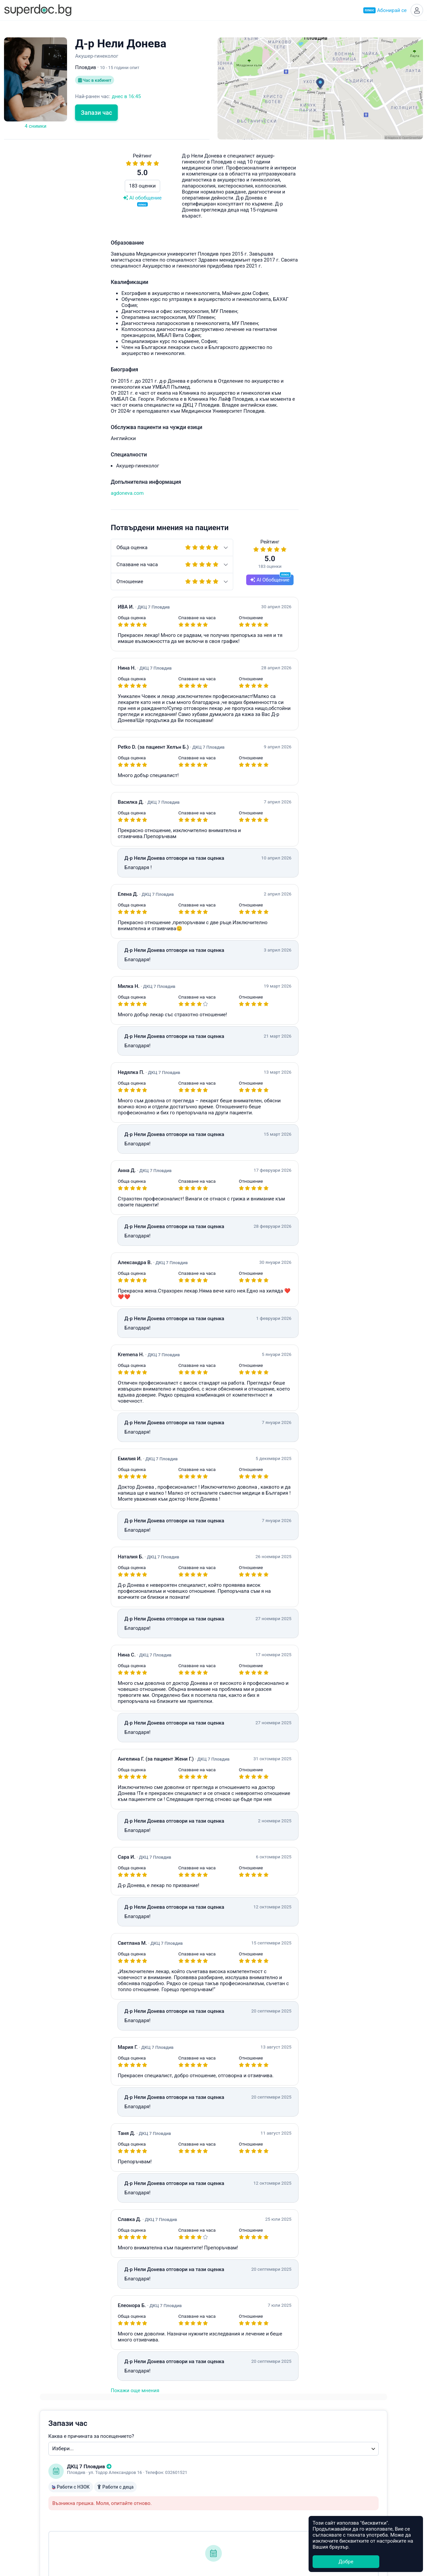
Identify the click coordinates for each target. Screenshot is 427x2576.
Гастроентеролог (142, 2482)
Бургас (225, 2489)
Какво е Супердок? (49, 2451)
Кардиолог (135, 2512)
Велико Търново (237, 2497)
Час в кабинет (96, 83)
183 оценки (35, 188)
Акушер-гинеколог (143, 2451)
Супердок (45, 2459)
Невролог (133, 2489)
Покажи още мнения (28, 2393)
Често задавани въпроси (320, 427)
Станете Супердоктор (52, 2467)
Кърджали (230, 2520)
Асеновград (231, 2474)
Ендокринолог (139, 2459)
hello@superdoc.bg (243, 433)
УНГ (127, 2474)
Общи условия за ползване (59, 2482)
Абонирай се (382, 11)
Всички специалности (148, 2528)
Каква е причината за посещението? (269, 198)
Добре (346, 2562)
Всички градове (236, 2528)
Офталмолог (137, 2497)
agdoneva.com (20, 495)
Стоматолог (136, 2520)
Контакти (38, 2497)
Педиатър (133, 2466)
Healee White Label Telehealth (351, 2450)
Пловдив (228, 2459)
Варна (225, 2466)
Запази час (96, 114)
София (225, 2451)
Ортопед (132, 2505)
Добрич (226, 2512)
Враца (225, 2505)
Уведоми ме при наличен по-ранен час (287, 353)
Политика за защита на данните (65, 2490)
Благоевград (232, 2482)
